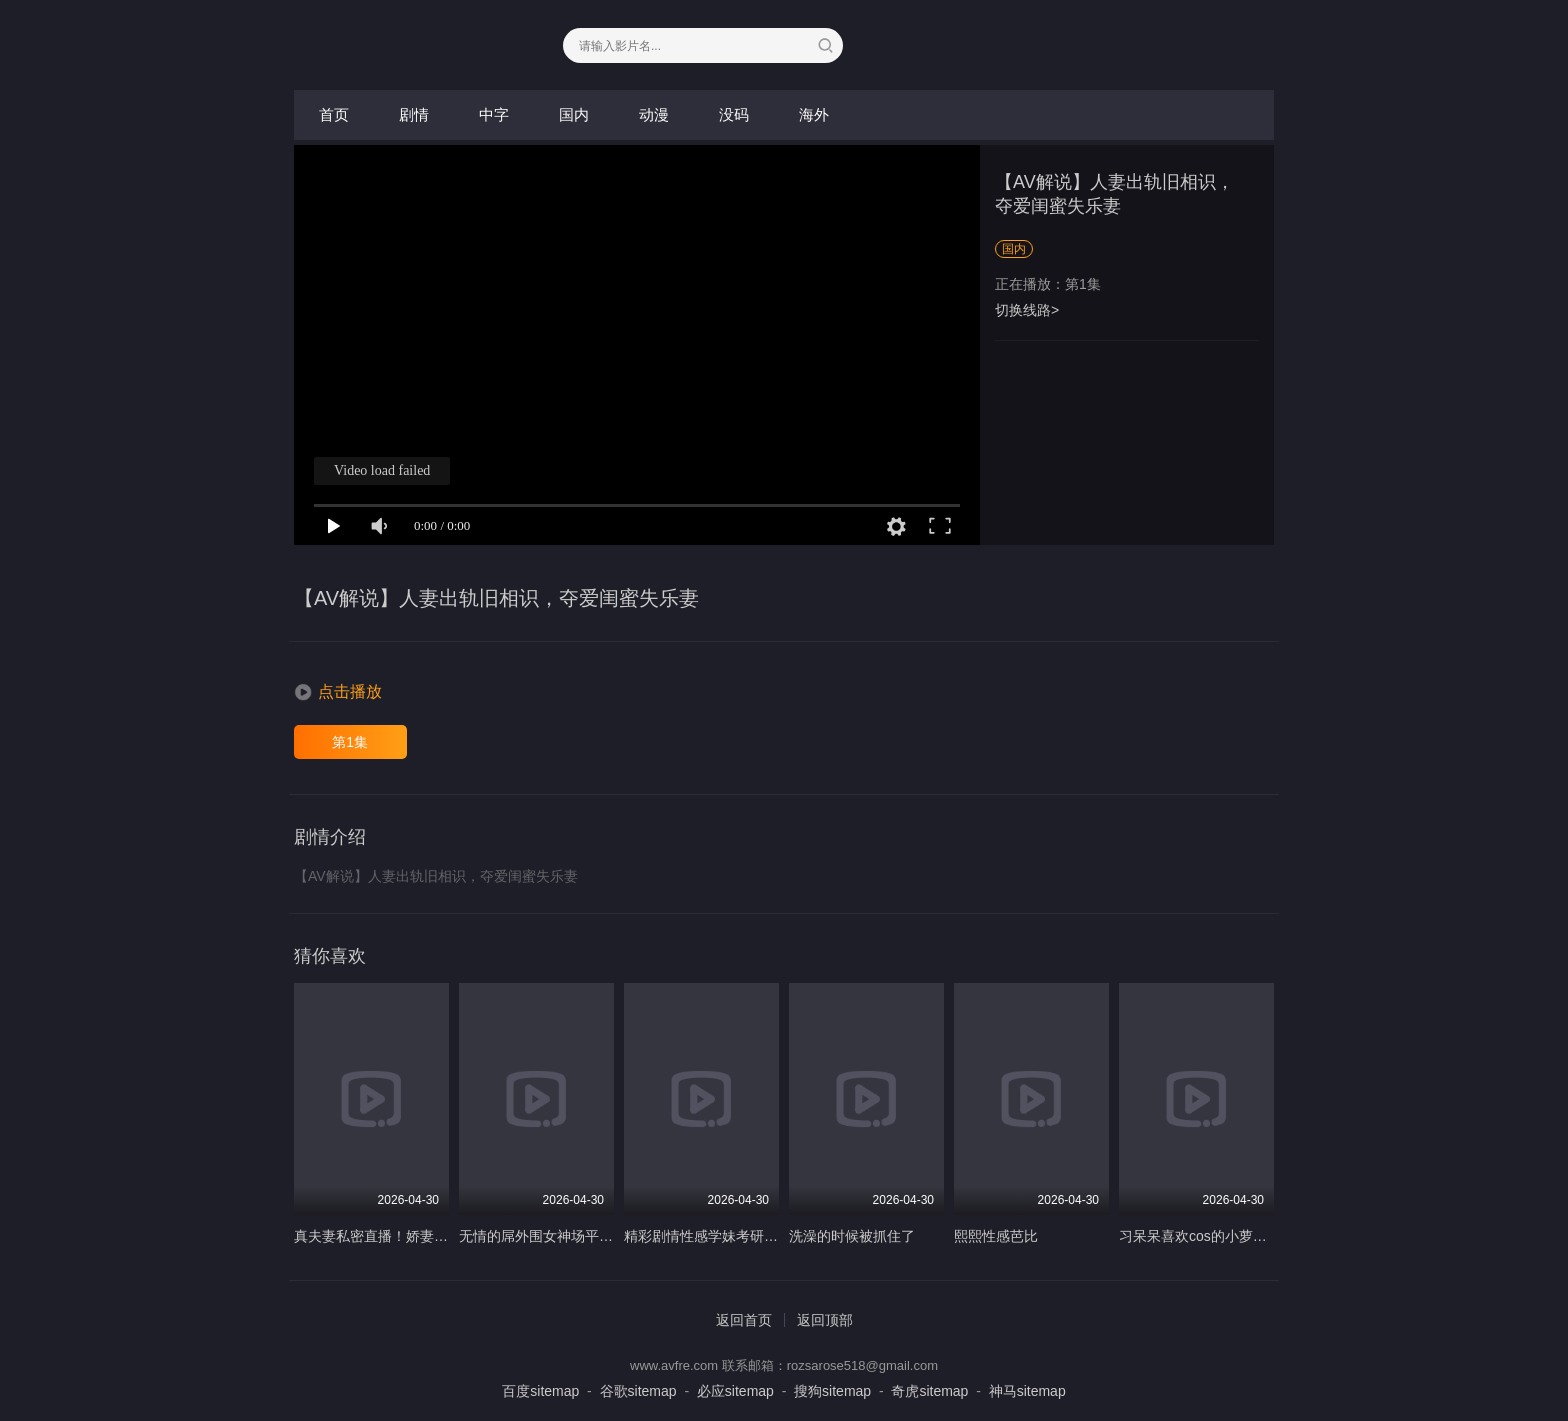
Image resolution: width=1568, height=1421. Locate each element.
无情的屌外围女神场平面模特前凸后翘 (578, 1236)
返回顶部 (825, 1320)
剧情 (414, 114)
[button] (338, 692)
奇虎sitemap (929, 1391)
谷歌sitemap (638, 1391)
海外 (814, 114)
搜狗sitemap (832, 1391)
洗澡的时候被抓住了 (852, 1236)
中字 (494, 114)
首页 (334, 114)
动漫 (654, 114)
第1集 (350, 742)
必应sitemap (735, 1391)
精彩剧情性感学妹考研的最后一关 (729, 1236)
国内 (574, 114)
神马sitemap (1027, 1391)
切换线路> (1027, 310)
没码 (734, 114)
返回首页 (744, 1320)
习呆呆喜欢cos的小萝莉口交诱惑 (1221, 1236)
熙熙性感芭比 (996, 1236)
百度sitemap (540, 1391)
